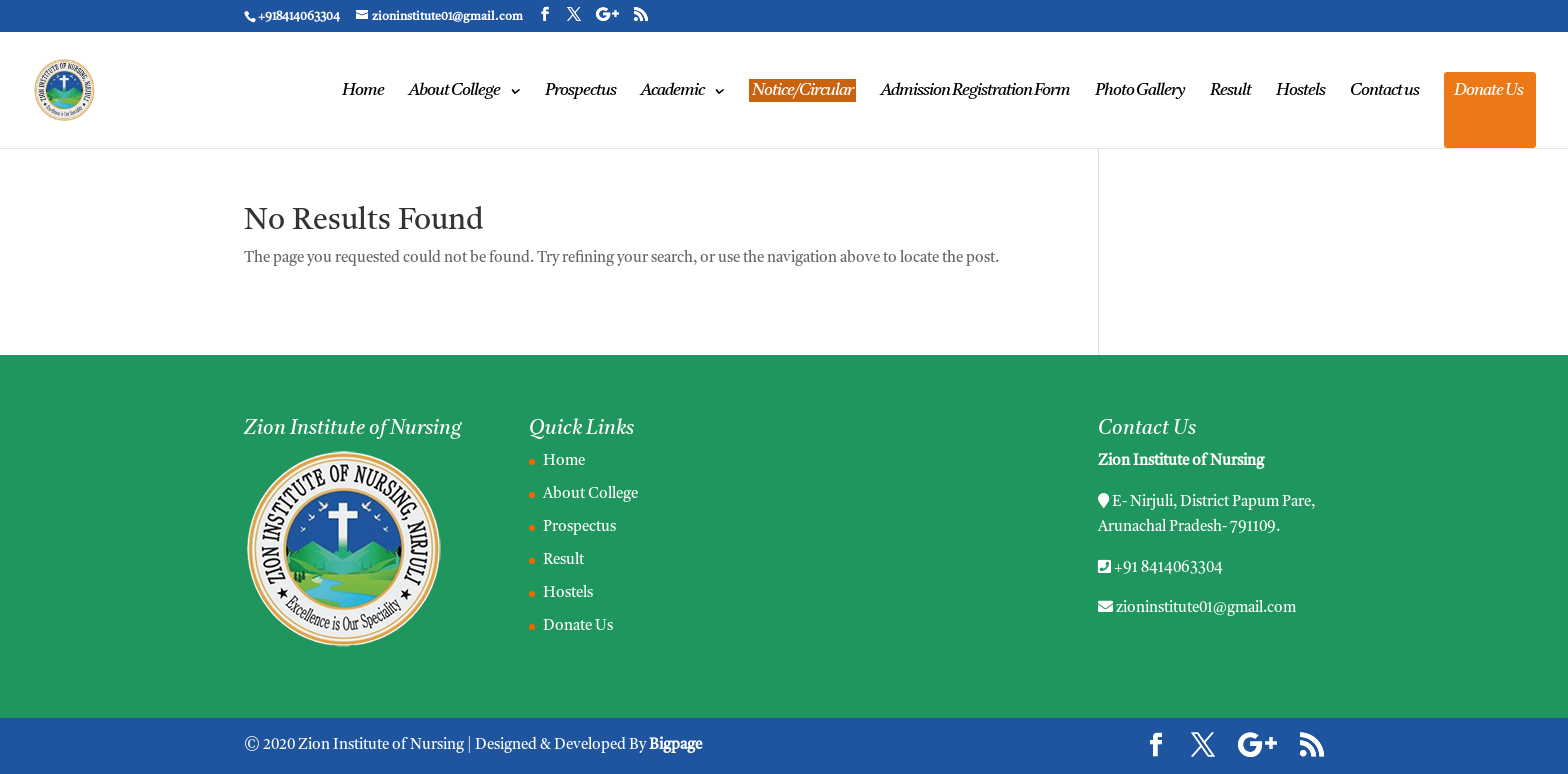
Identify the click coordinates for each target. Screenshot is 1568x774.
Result (1230, 91)
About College (454, 91)
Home (363, 91)
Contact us (1384, 91)
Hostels (1300, 91)
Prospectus (580, 91)
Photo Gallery (1140, 91)
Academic (672, 91)
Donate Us (1488, 91)
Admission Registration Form (975, 91)
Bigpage (675, 745)
